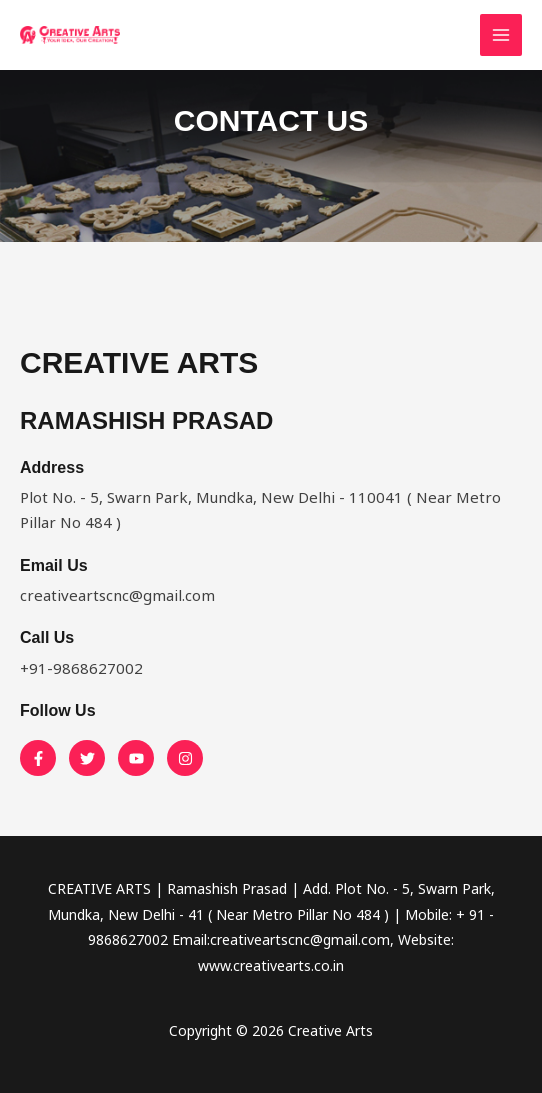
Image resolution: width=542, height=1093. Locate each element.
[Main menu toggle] (501, 35)
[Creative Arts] (70, 35)
